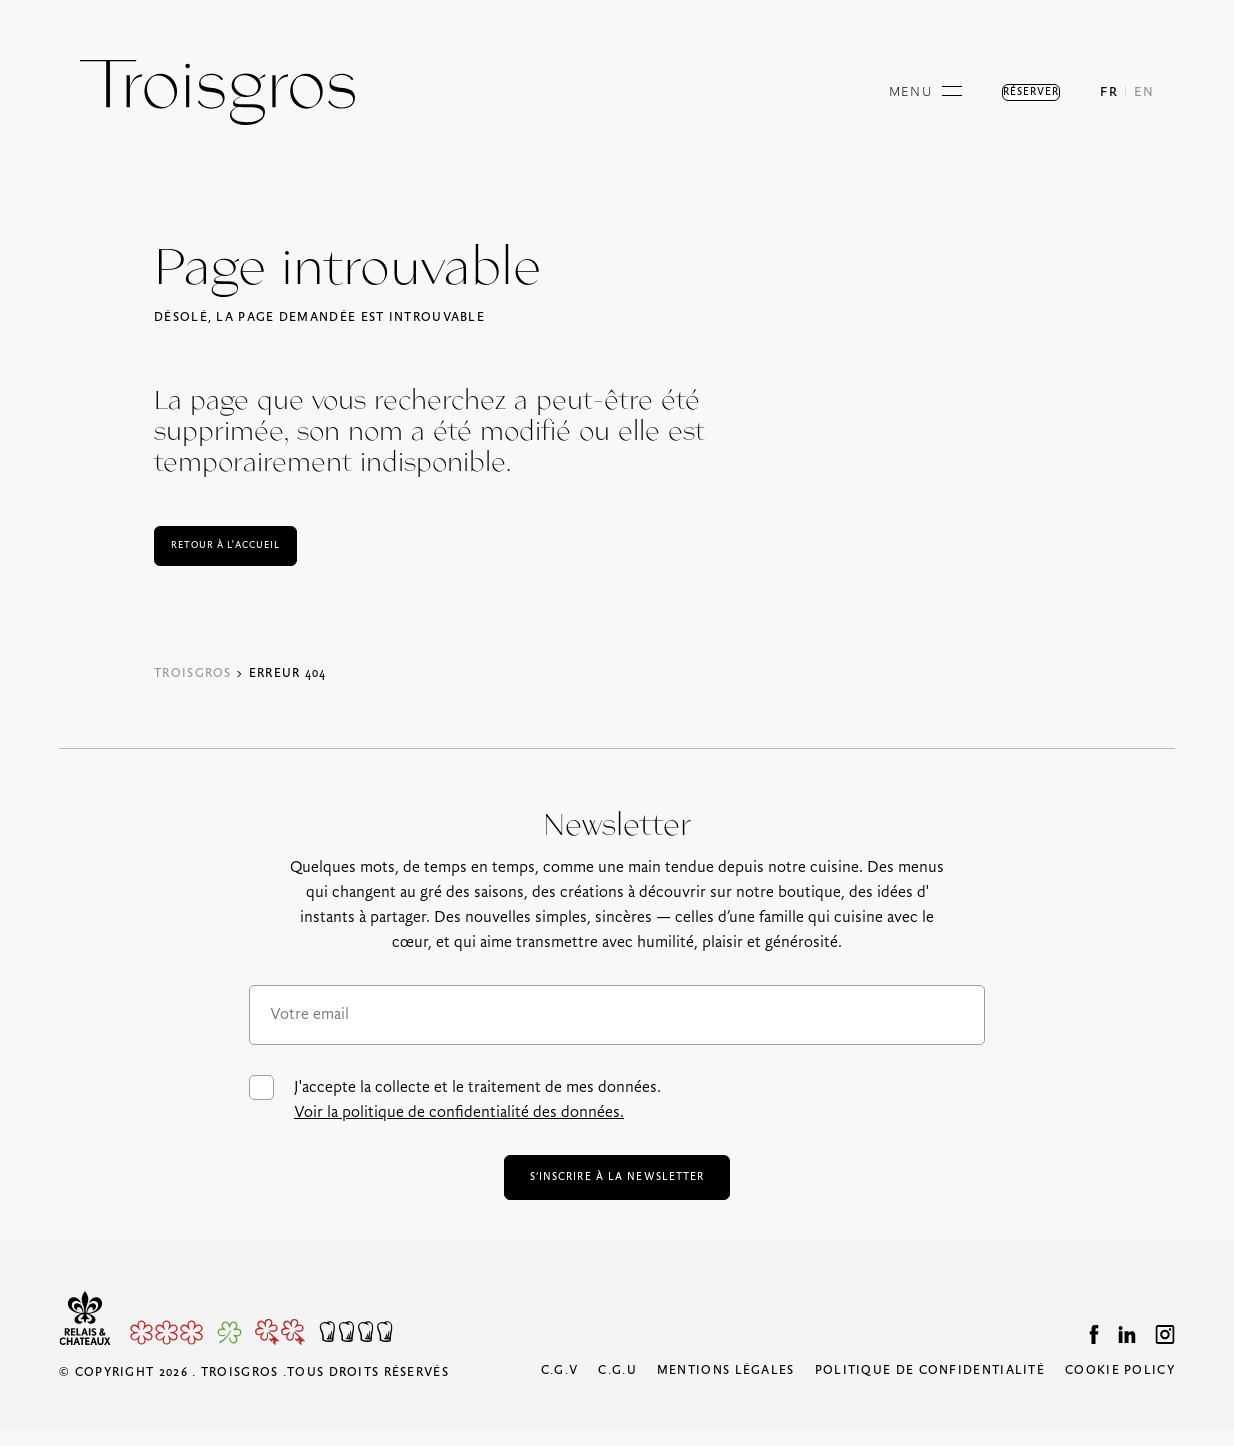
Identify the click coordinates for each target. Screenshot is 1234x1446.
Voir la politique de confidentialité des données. (459, 1112)
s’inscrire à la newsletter (617, 1184)
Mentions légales (726, 1385)
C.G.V (560, 1385)
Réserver (1007, 92)
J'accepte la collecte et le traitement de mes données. (455, 1100)
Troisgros (193, 673)
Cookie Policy (1120, 1385)
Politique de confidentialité (930, 1385)
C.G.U (617, 1385)
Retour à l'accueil (247, 545)
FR (1109, 92)
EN (1144, 92)
